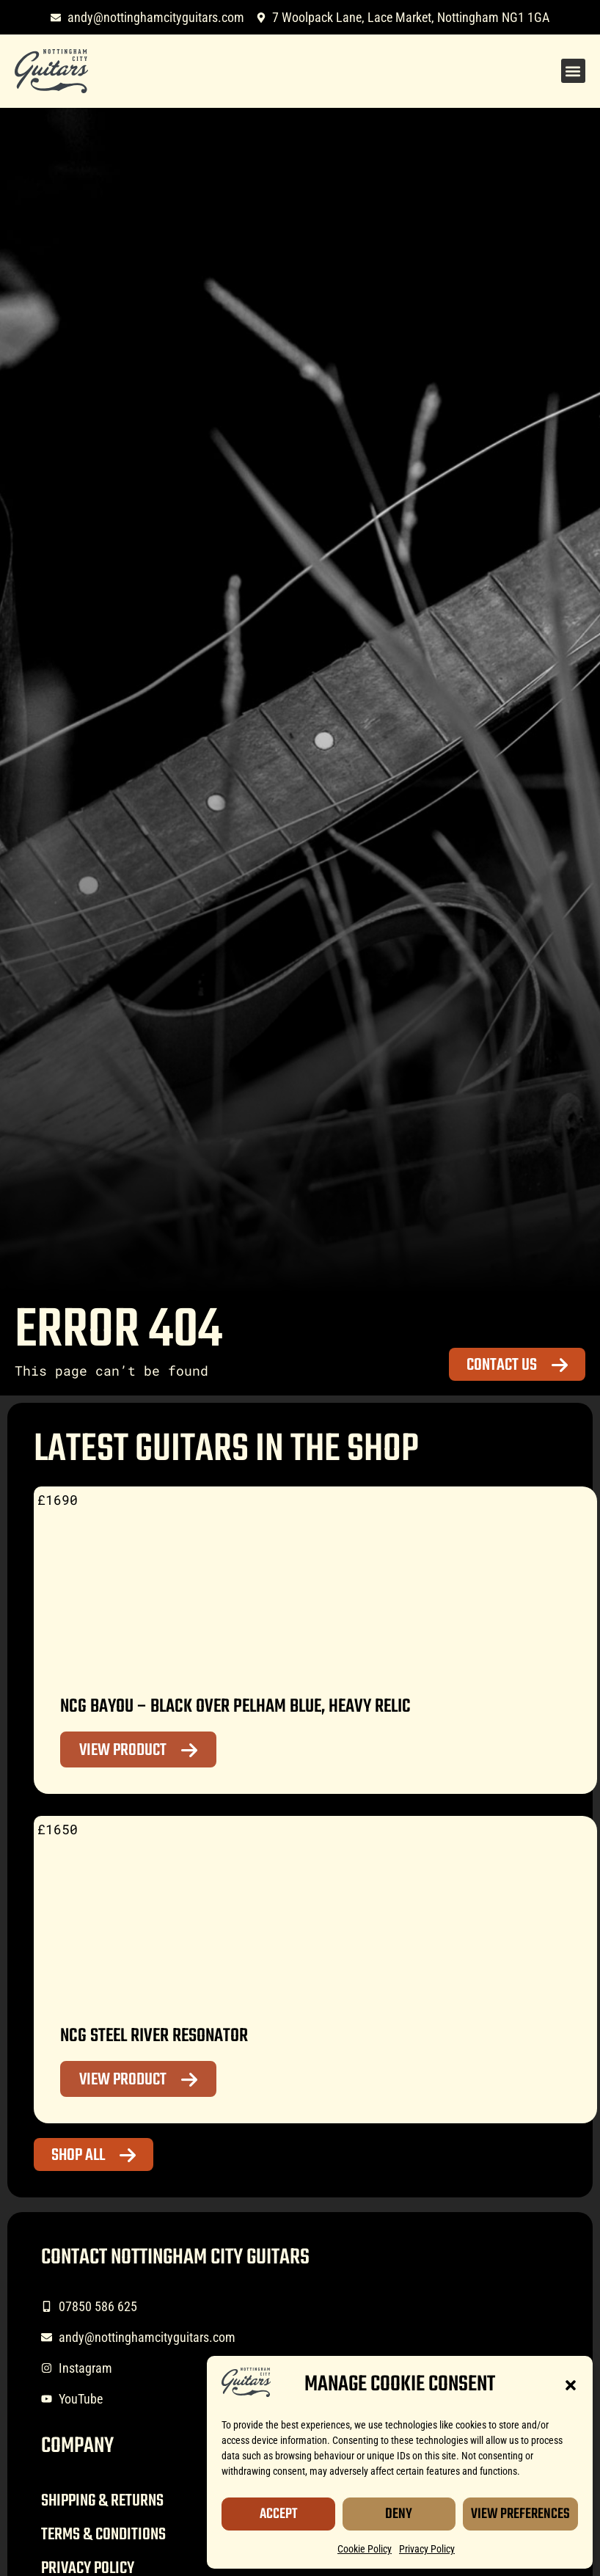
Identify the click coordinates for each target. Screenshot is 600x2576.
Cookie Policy (364, 2549)
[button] (570, 2385)
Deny (398, 2514)
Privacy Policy (427, 2549)
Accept (278, 2514)
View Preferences (520, 2514)
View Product (123, 1751)
